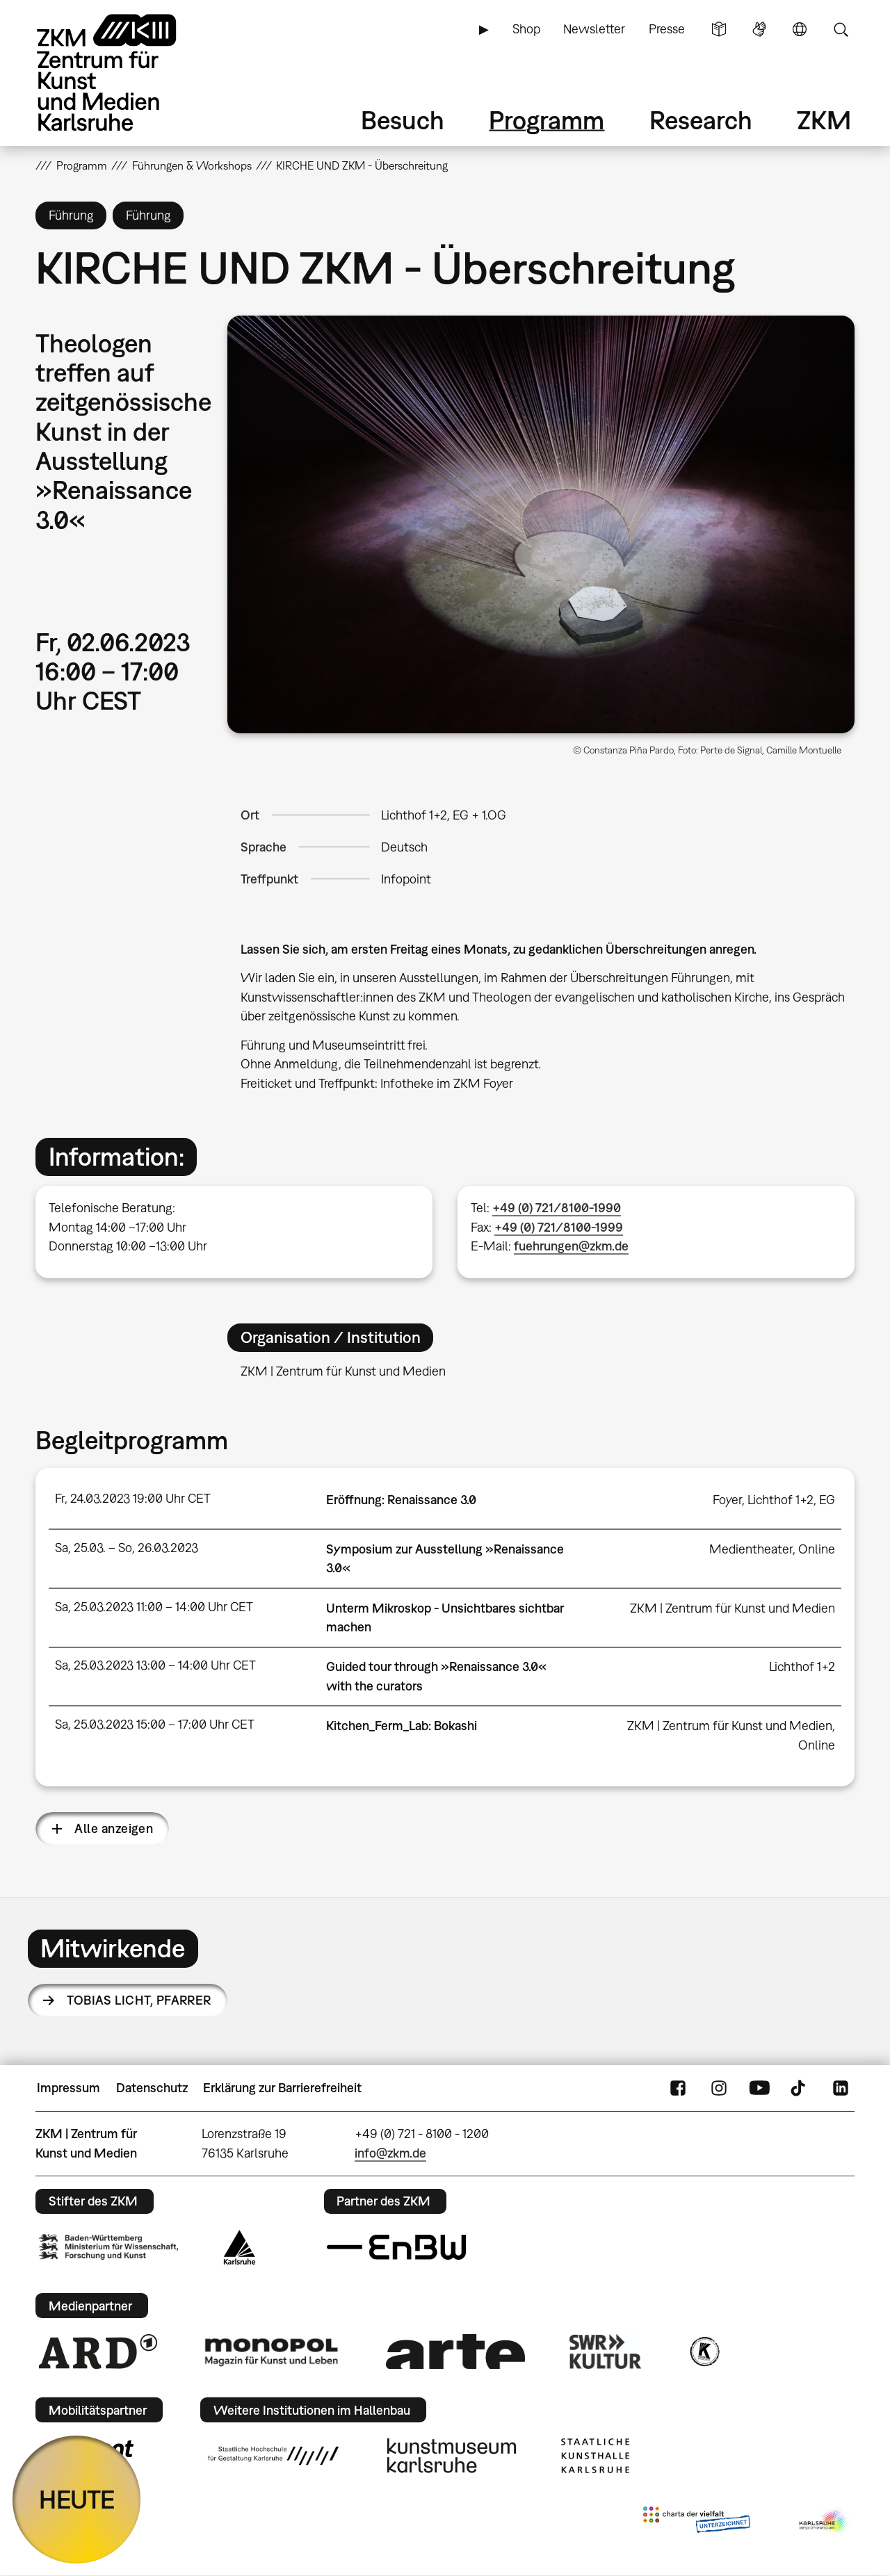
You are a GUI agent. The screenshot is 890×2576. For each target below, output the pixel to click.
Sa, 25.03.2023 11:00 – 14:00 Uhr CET (154, 1606)
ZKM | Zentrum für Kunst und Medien (732, 1608)
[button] (541, 524)
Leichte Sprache (719, 29)
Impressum (68, 2087)
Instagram (719, 2088)
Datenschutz (152, 2087)
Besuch (402, 120)
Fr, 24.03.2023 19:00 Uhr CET (133, 1498)
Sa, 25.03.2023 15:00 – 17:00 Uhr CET (154, 1724)
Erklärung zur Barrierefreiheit (282, 2087)
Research (700, 120)
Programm (546, 120)
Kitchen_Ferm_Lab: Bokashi (401, 1725)
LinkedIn (841, 2088)
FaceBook (678, 2088)
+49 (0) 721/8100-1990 (556, 1207)
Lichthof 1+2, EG (791, 1499)
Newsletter (594, 29)
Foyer (727, 1499)
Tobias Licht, (139, 2000)
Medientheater (751, 1549)
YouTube (759, 2088)
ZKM (824, 120)
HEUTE (77, 2499)
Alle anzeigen (113, 1828)
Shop (526, 29)
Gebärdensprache (759, 29)
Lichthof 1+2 (802, 1666)
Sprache (800, 29)
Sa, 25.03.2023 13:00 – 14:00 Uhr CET (155, 1665)
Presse (667, 29)
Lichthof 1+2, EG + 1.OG (443, 815)
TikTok (800, 2088)
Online (816, 1549)
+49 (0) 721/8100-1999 (558, 1227)
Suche (841, 29)
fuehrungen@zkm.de (571, 1246)
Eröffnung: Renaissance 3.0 (401, 1499)
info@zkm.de (390, 2153)
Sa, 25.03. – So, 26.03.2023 (126, 1547)
